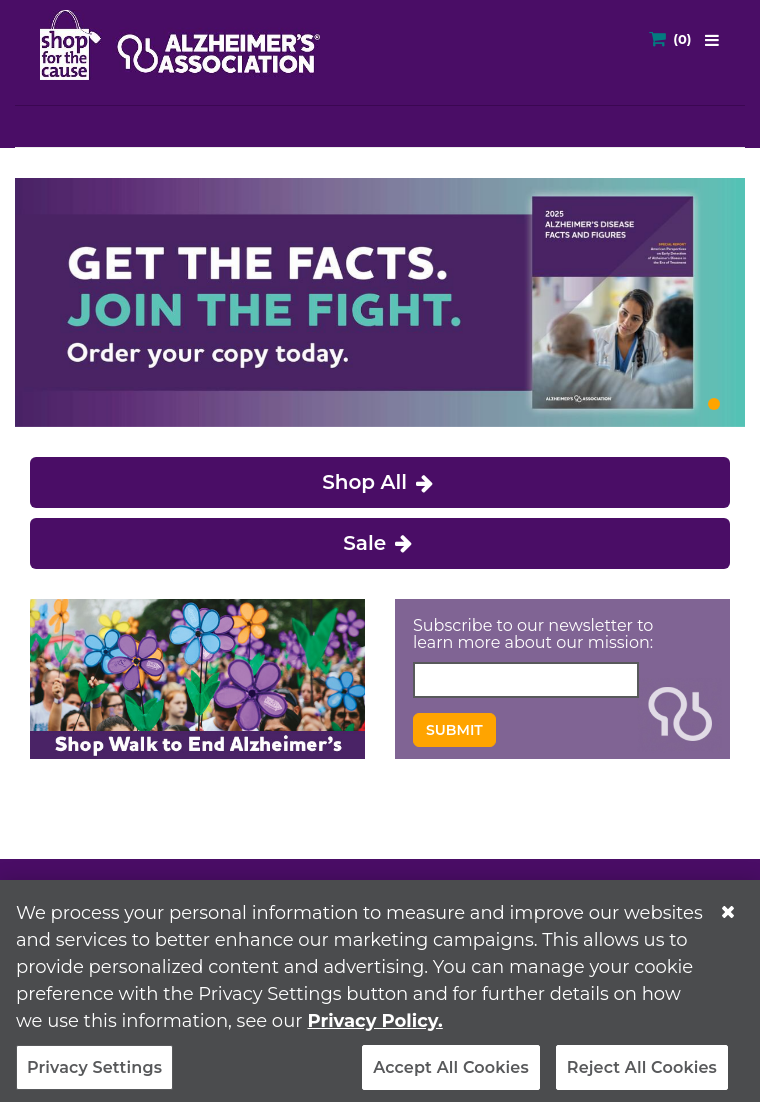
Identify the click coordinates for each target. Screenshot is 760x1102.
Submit (454, 730)
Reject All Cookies (642, 1074)
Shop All (380, 482)
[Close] (728, 919)
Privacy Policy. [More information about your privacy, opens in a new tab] (374, 1028)
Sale (380, 543)
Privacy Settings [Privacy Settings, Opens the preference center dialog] (94, 1074)
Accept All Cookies (451, 1074)
